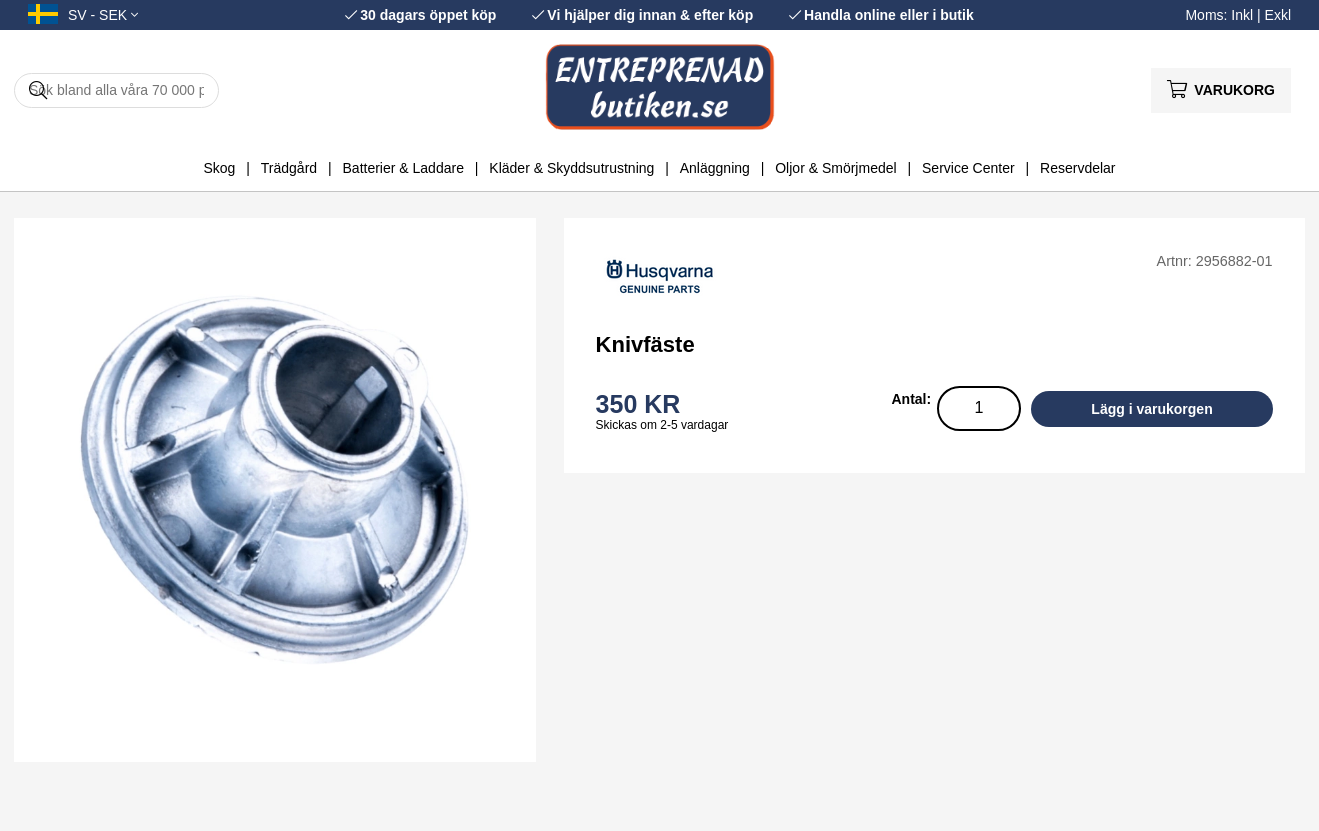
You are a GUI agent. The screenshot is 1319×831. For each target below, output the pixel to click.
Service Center (968, 168)
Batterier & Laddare (403, 168)
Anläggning (715, 168)
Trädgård (289, 168)
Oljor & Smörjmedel (835, 168)
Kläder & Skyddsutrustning (571, 168)
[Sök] (116, 90)
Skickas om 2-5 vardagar (662, 425)
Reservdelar (1077, 168)
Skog (219, 168)
